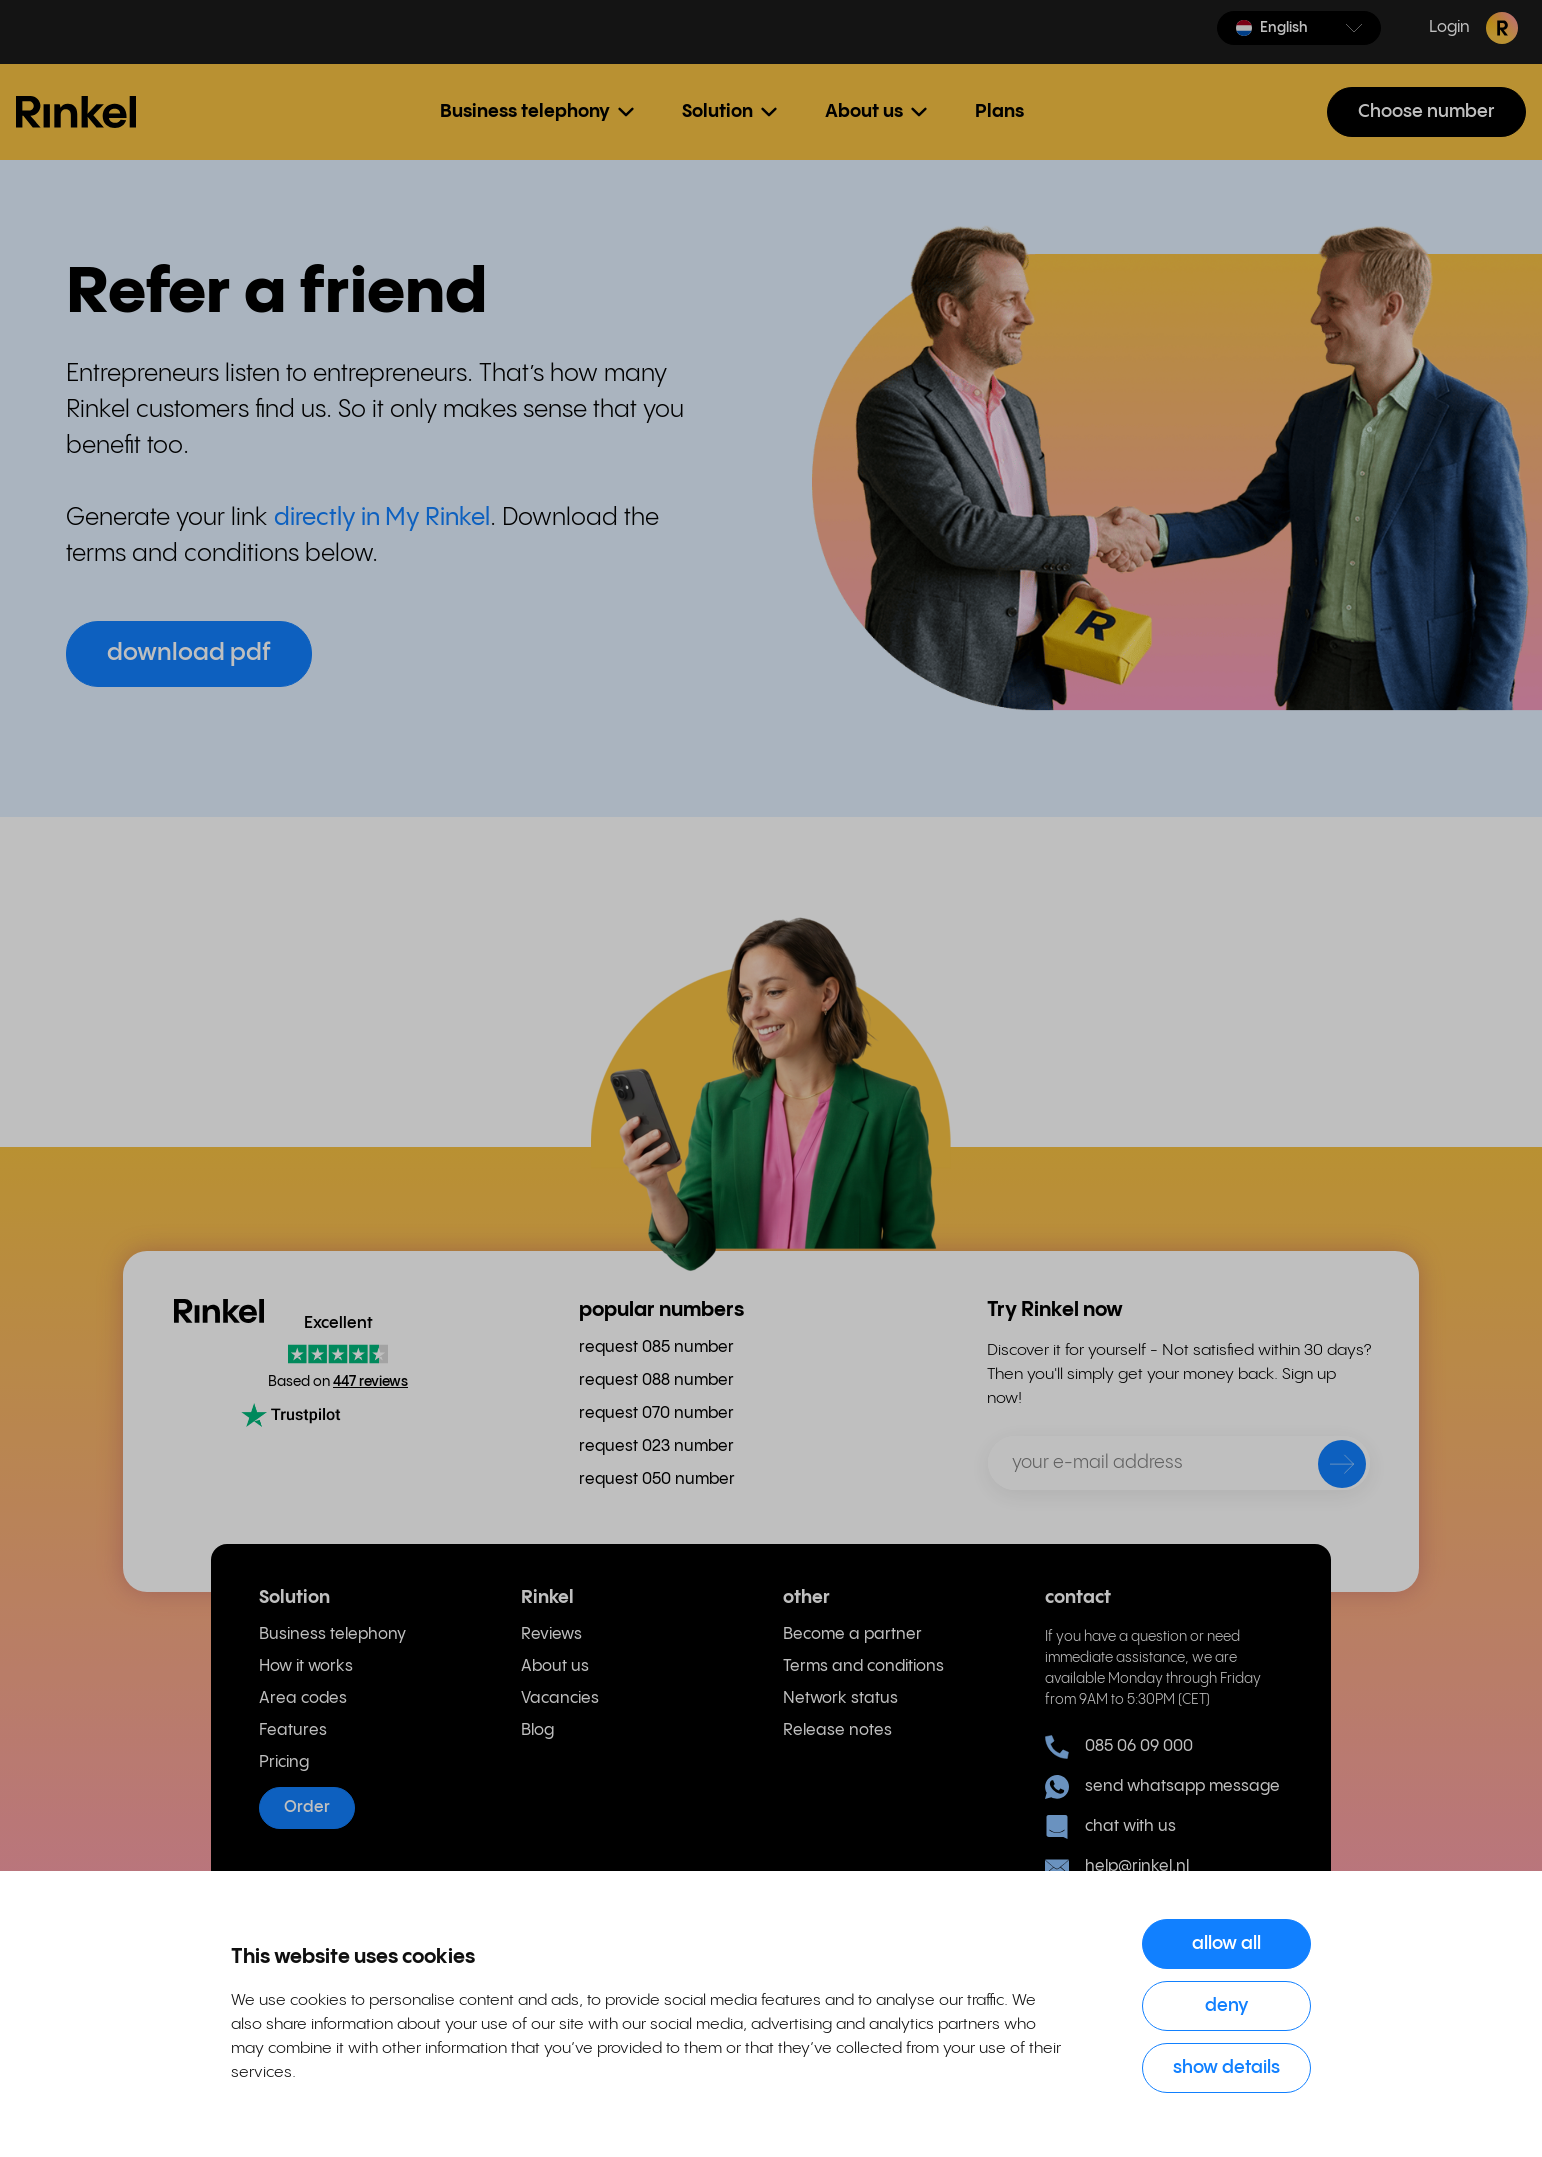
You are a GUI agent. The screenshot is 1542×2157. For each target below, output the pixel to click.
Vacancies (560, 1698)
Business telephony (332, 1634)
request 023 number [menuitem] (656, 1446)
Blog (537, 1730)
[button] (1299, 28)
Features (293, 1730)
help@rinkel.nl (1117, 1867)
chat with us (1110, 1827)
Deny (1227, 2005)
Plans (999, 111)
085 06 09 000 (1119, 1747)
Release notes (837, 1730)
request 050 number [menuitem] (657, 1479)
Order (307, 1807)
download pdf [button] (189, 653)
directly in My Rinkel (382, 518)
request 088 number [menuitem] (656, 1380)
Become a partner (852, 1634)
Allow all (1226, 1943)
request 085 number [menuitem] (656, 1347)
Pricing (284, 1762)
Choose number (1426, 111)
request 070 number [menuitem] (656, 1413)
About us (555, 1666)
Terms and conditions (863, 1666)
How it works (306, 1666)
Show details (1226, 2067)
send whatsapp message (1162, 1787)
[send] (1329, 1468)
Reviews (551, 1634)
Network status (840, 1698)
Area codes (303, 1698)
